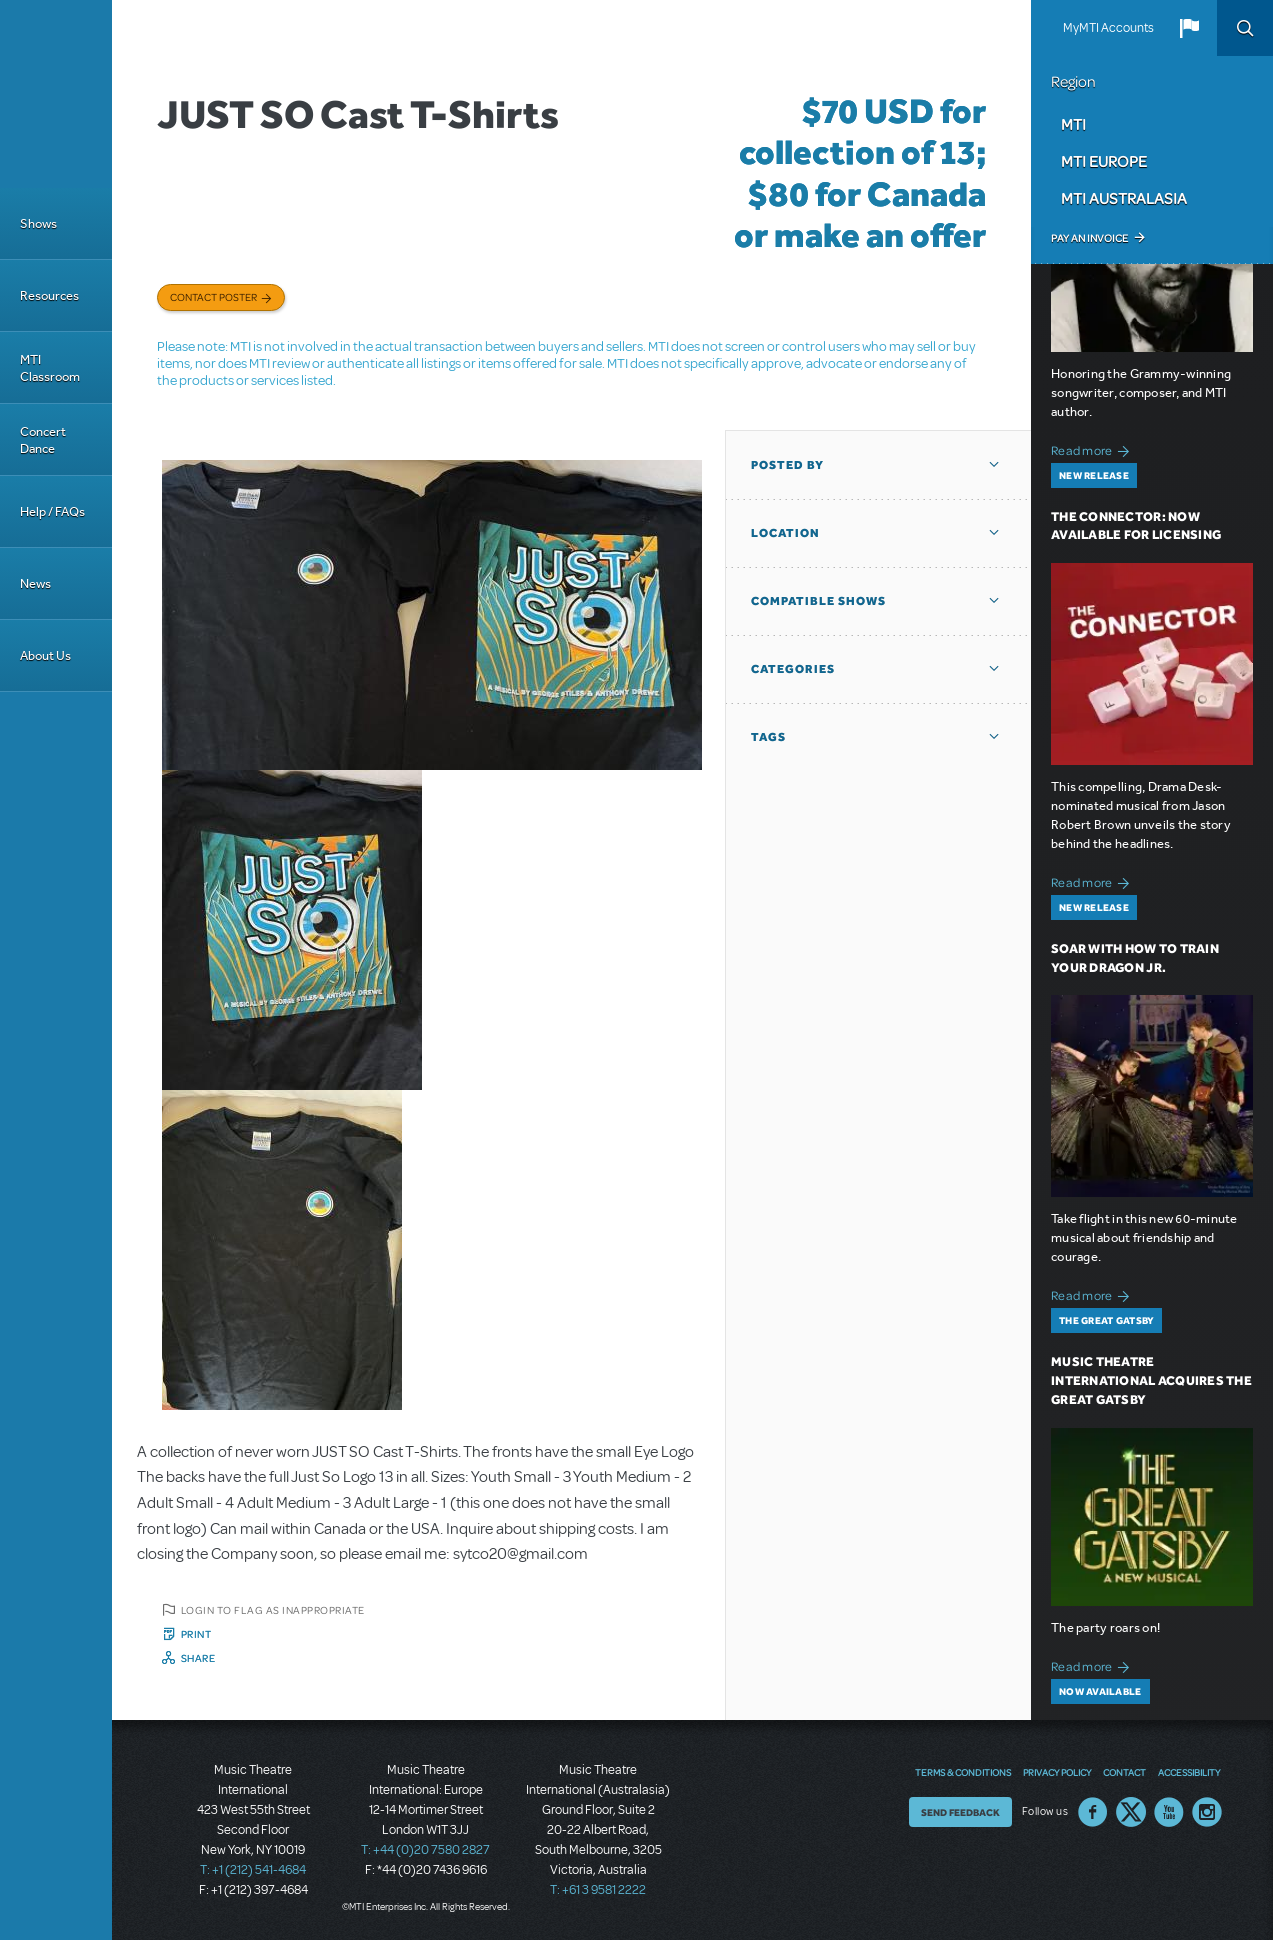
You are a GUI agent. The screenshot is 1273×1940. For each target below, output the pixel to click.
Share (198, 1658)
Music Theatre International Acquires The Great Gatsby (1151, 1380)
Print (196, 1634)
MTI (1073, 124)
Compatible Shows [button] (818, 601)
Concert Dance (43, 440)
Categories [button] (793, 669)
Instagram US (1207, 1812)
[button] (1189, 28)
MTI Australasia (1124, 198)
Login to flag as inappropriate (273, 1610)
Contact (1124, 1772)
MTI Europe (1104, 161)
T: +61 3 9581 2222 (598, 1890)
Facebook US (1093, 1812)
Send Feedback (960, 1812)
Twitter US (1131, 1812)
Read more (1093, 448)
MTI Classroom (50, 368)
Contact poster (213, 297)
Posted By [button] (787, 465)
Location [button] (785, 533)
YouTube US (1169, 1812)
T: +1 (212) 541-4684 (253, 1870)
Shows (38, 223)
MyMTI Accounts (1108, 28)
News (35, 583)
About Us (45, 655)
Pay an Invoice (1089, 238)
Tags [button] (768, 737)
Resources (49, 295)
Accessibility (1189, 1772)
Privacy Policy (1057, 1772)
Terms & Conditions (963, 1772)
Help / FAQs (52, 511)
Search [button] (1245, 28)
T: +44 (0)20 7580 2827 (425, 1850)
